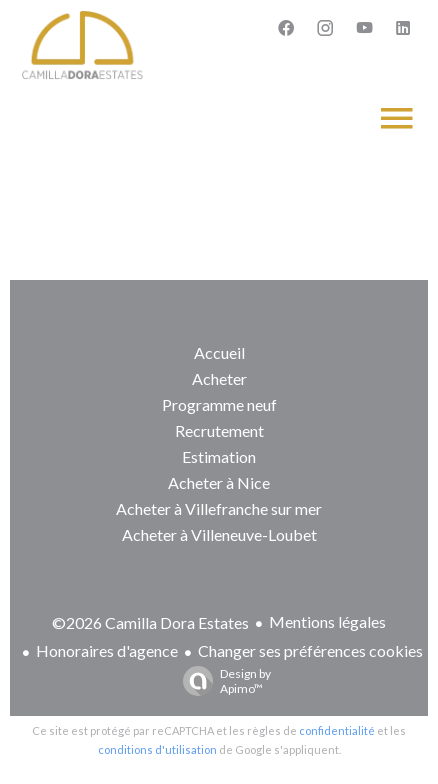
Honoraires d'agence (107, 650)
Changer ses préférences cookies (310, 650)
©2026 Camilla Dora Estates (150, 622)
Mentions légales (327, 621)
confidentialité (337, 730)
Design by (222, 681)
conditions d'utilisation (157, 749)
